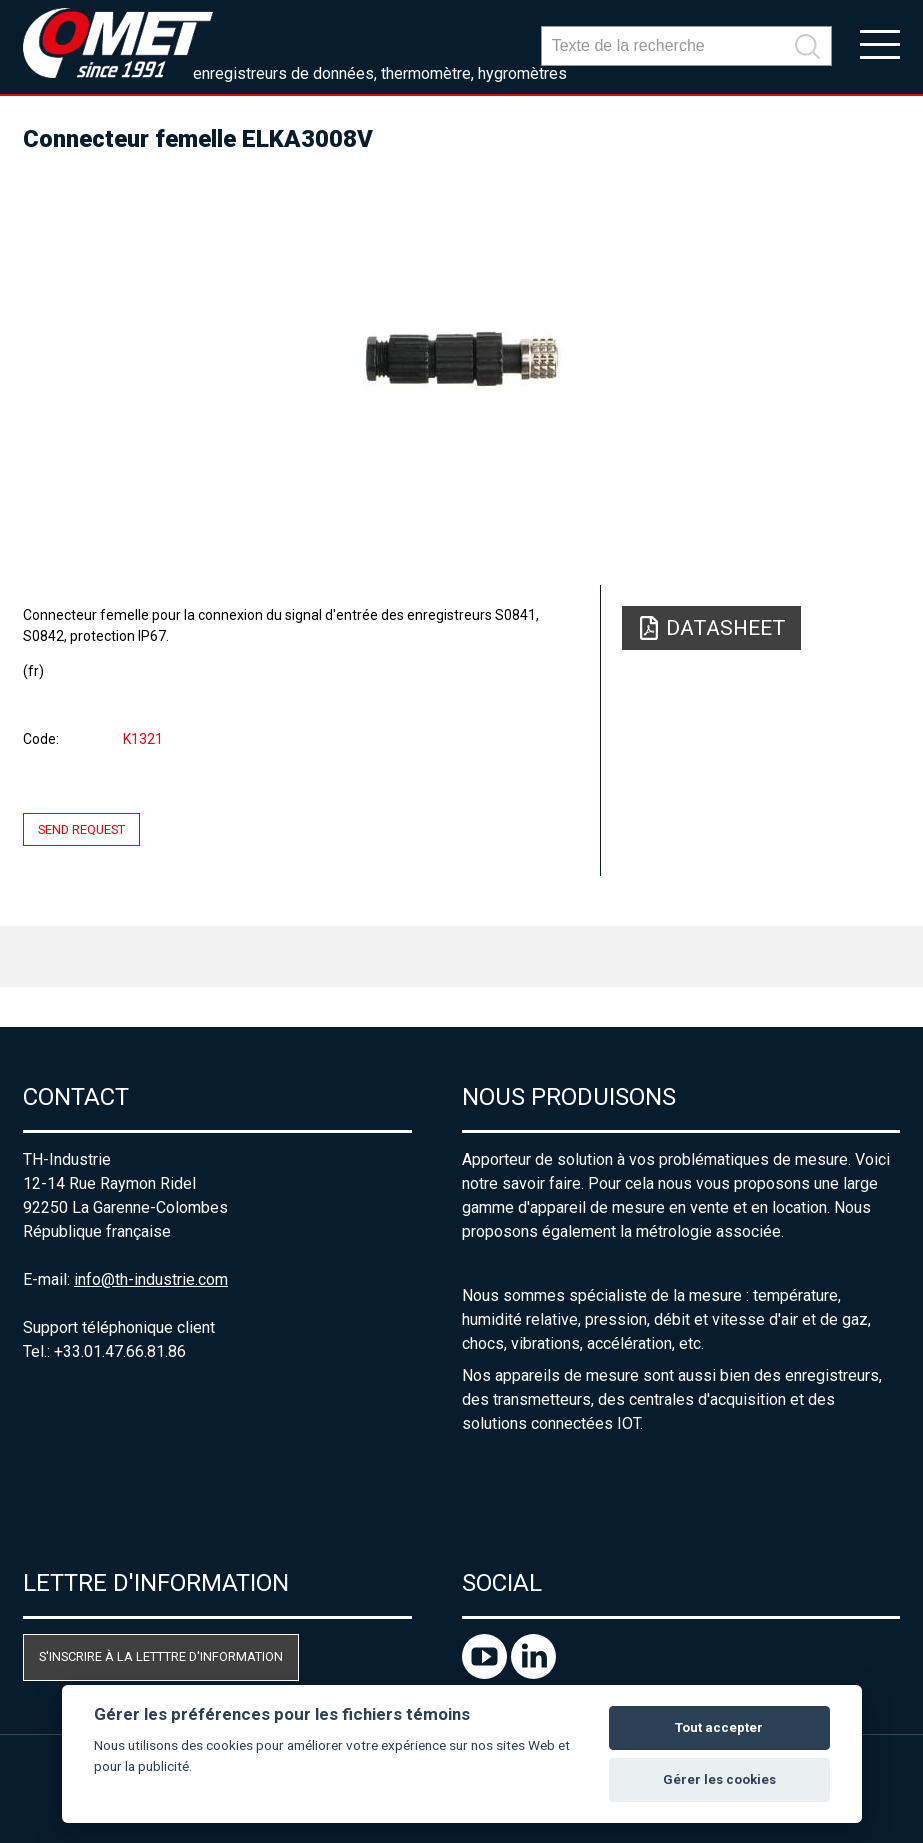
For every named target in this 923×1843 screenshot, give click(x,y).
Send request (81, 829)
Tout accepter (719, 1727)
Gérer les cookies (719, 1779)
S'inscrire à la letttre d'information (161, 1656)
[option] (461, 360)
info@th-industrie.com (151, 1279)
